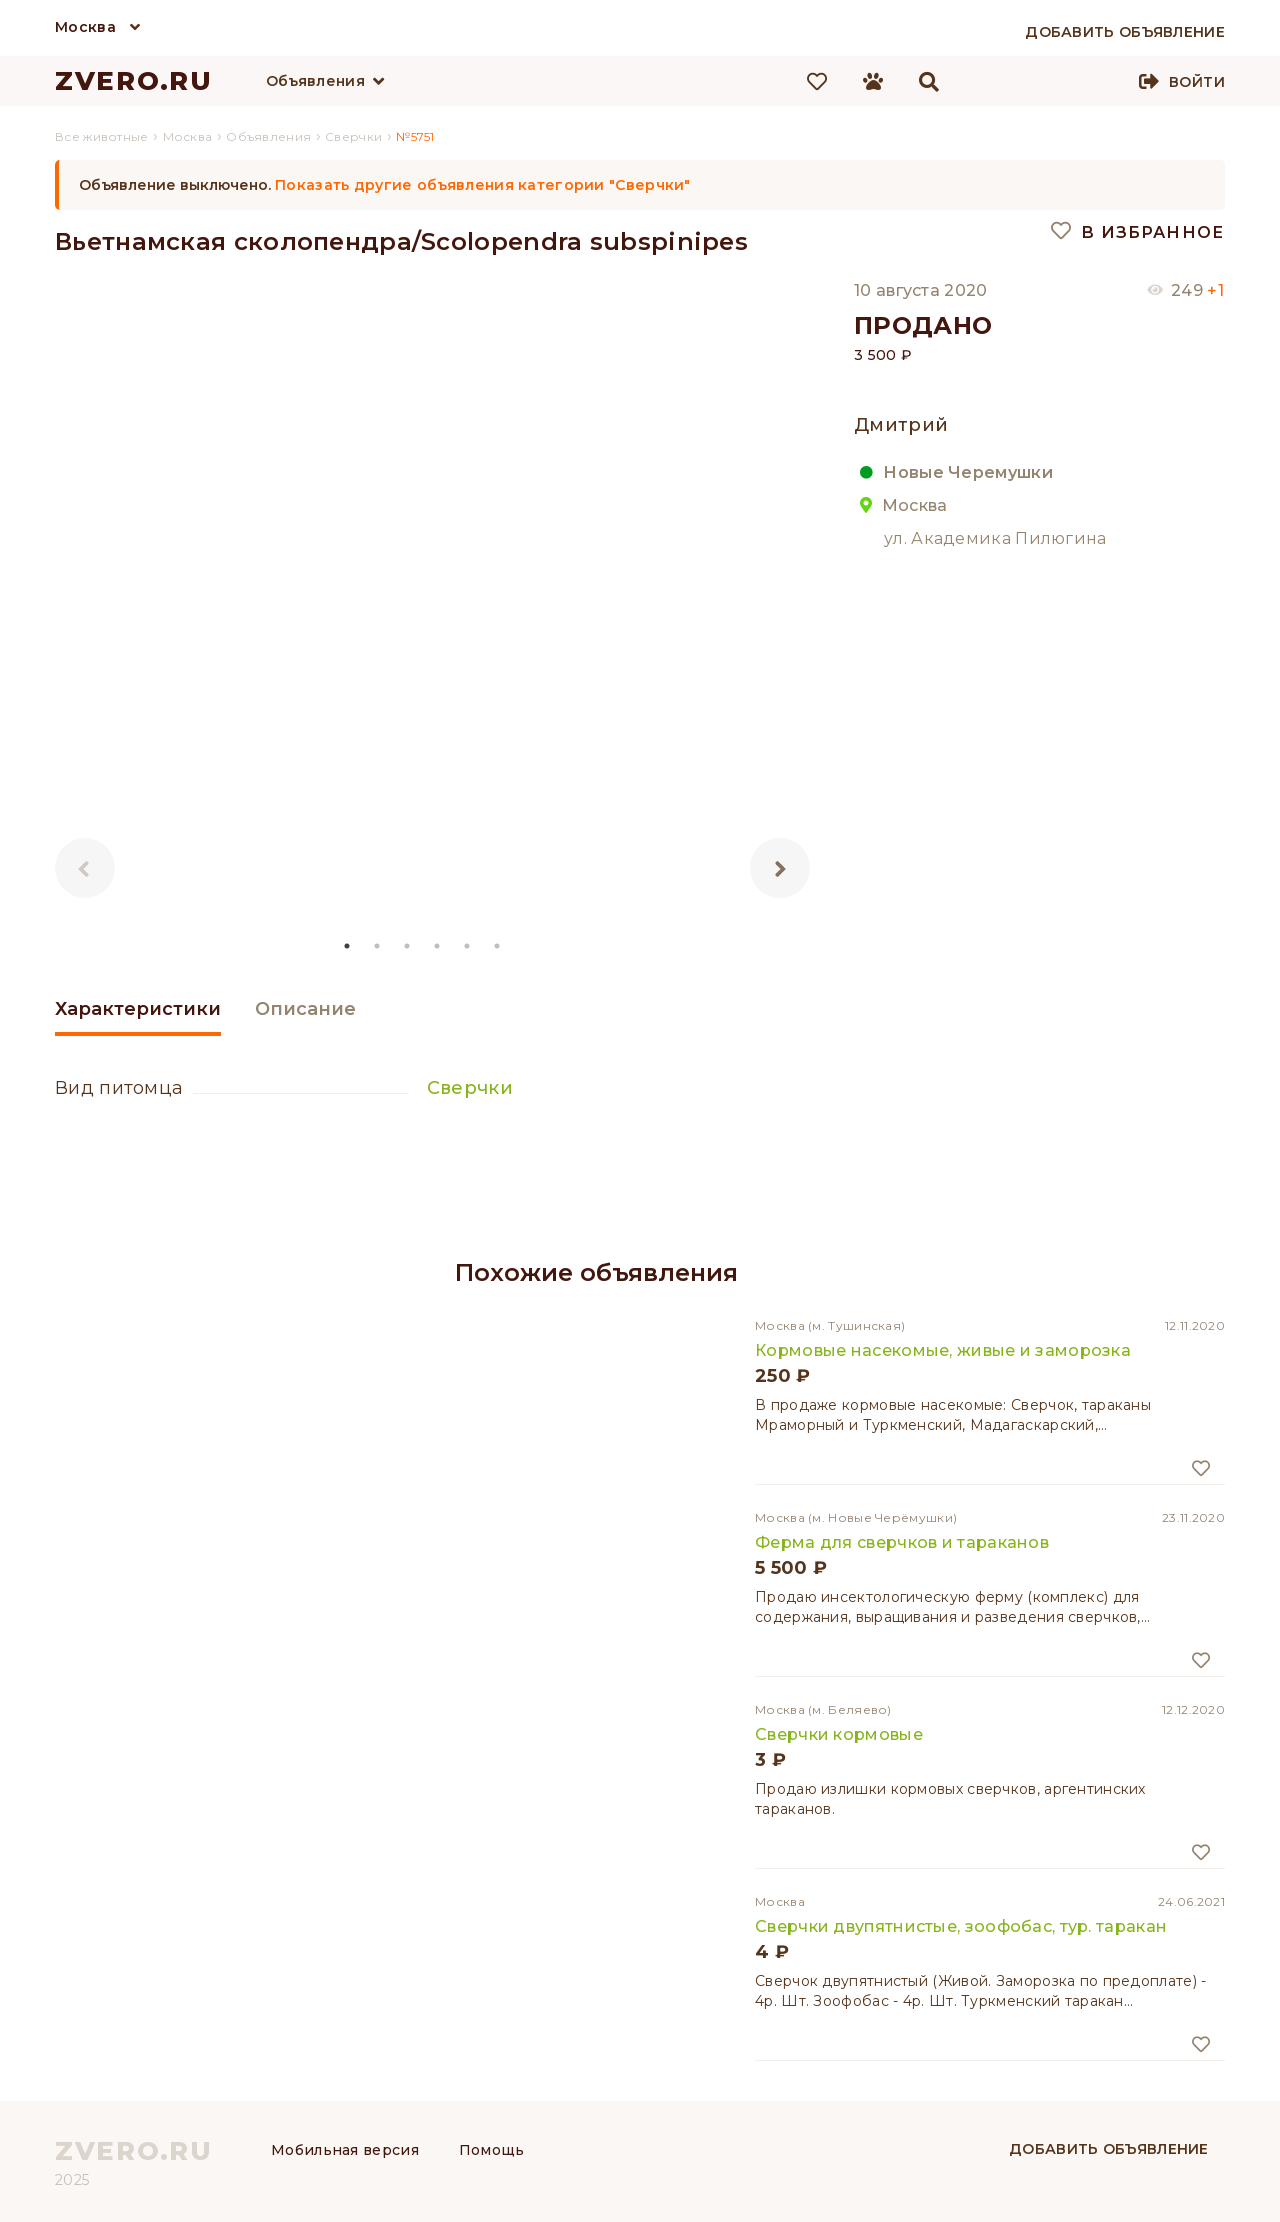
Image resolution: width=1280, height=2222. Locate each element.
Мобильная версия (345, 2150)
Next (780, 868)
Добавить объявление (1109, 2149)
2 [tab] (378, 946)
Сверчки (470, 1088)
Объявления (315, 81)
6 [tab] (498, 946)
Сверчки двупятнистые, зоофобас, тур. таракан (961, 1926)
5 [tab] (468, 946)
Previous (85, 868)
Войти (1197, 82)
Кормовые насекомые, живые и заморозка (943, 1350)
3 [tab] (408, 946)
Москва (85, 27)
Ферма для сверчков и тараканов (902, 1542)
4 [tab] (438, 946)
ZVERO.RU (134, 81)
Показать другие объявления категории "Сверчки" (483, 185)
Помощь (492, 2150)
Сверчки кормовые (839, 1734)
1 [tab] (348, 946)
